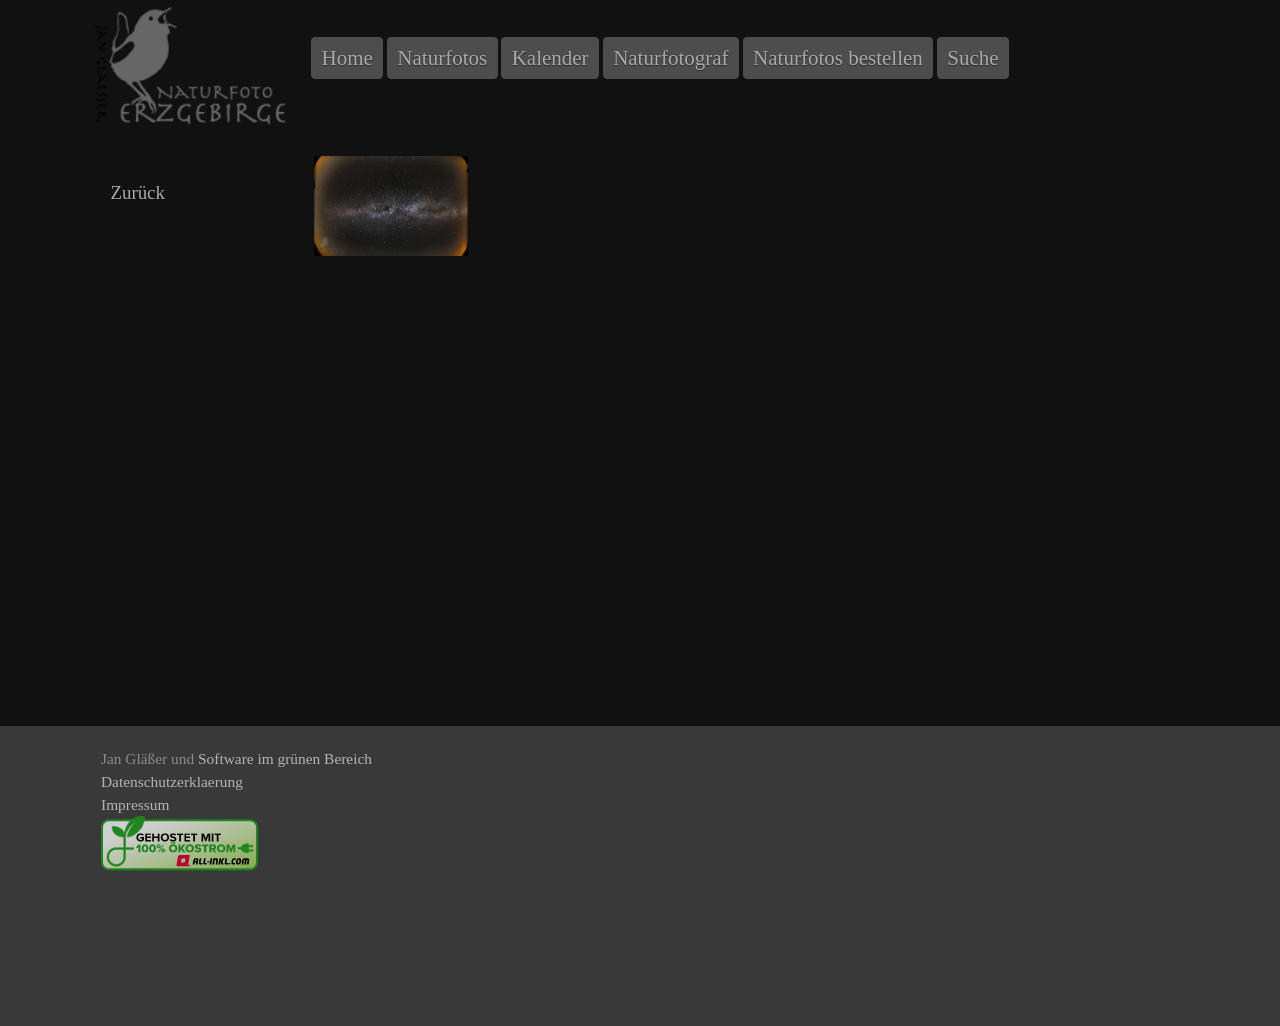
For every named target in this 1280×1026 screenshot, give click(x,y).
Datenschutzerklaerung (172, 781)
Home (347, 58)
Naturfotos (442, 58)
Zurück (137, 192)
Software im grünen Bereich (285, 758)
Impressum (135, 804)
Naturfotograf (670, 58)
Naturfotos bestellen (838, 58)
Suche (972, 58)
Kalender (550, 58)
